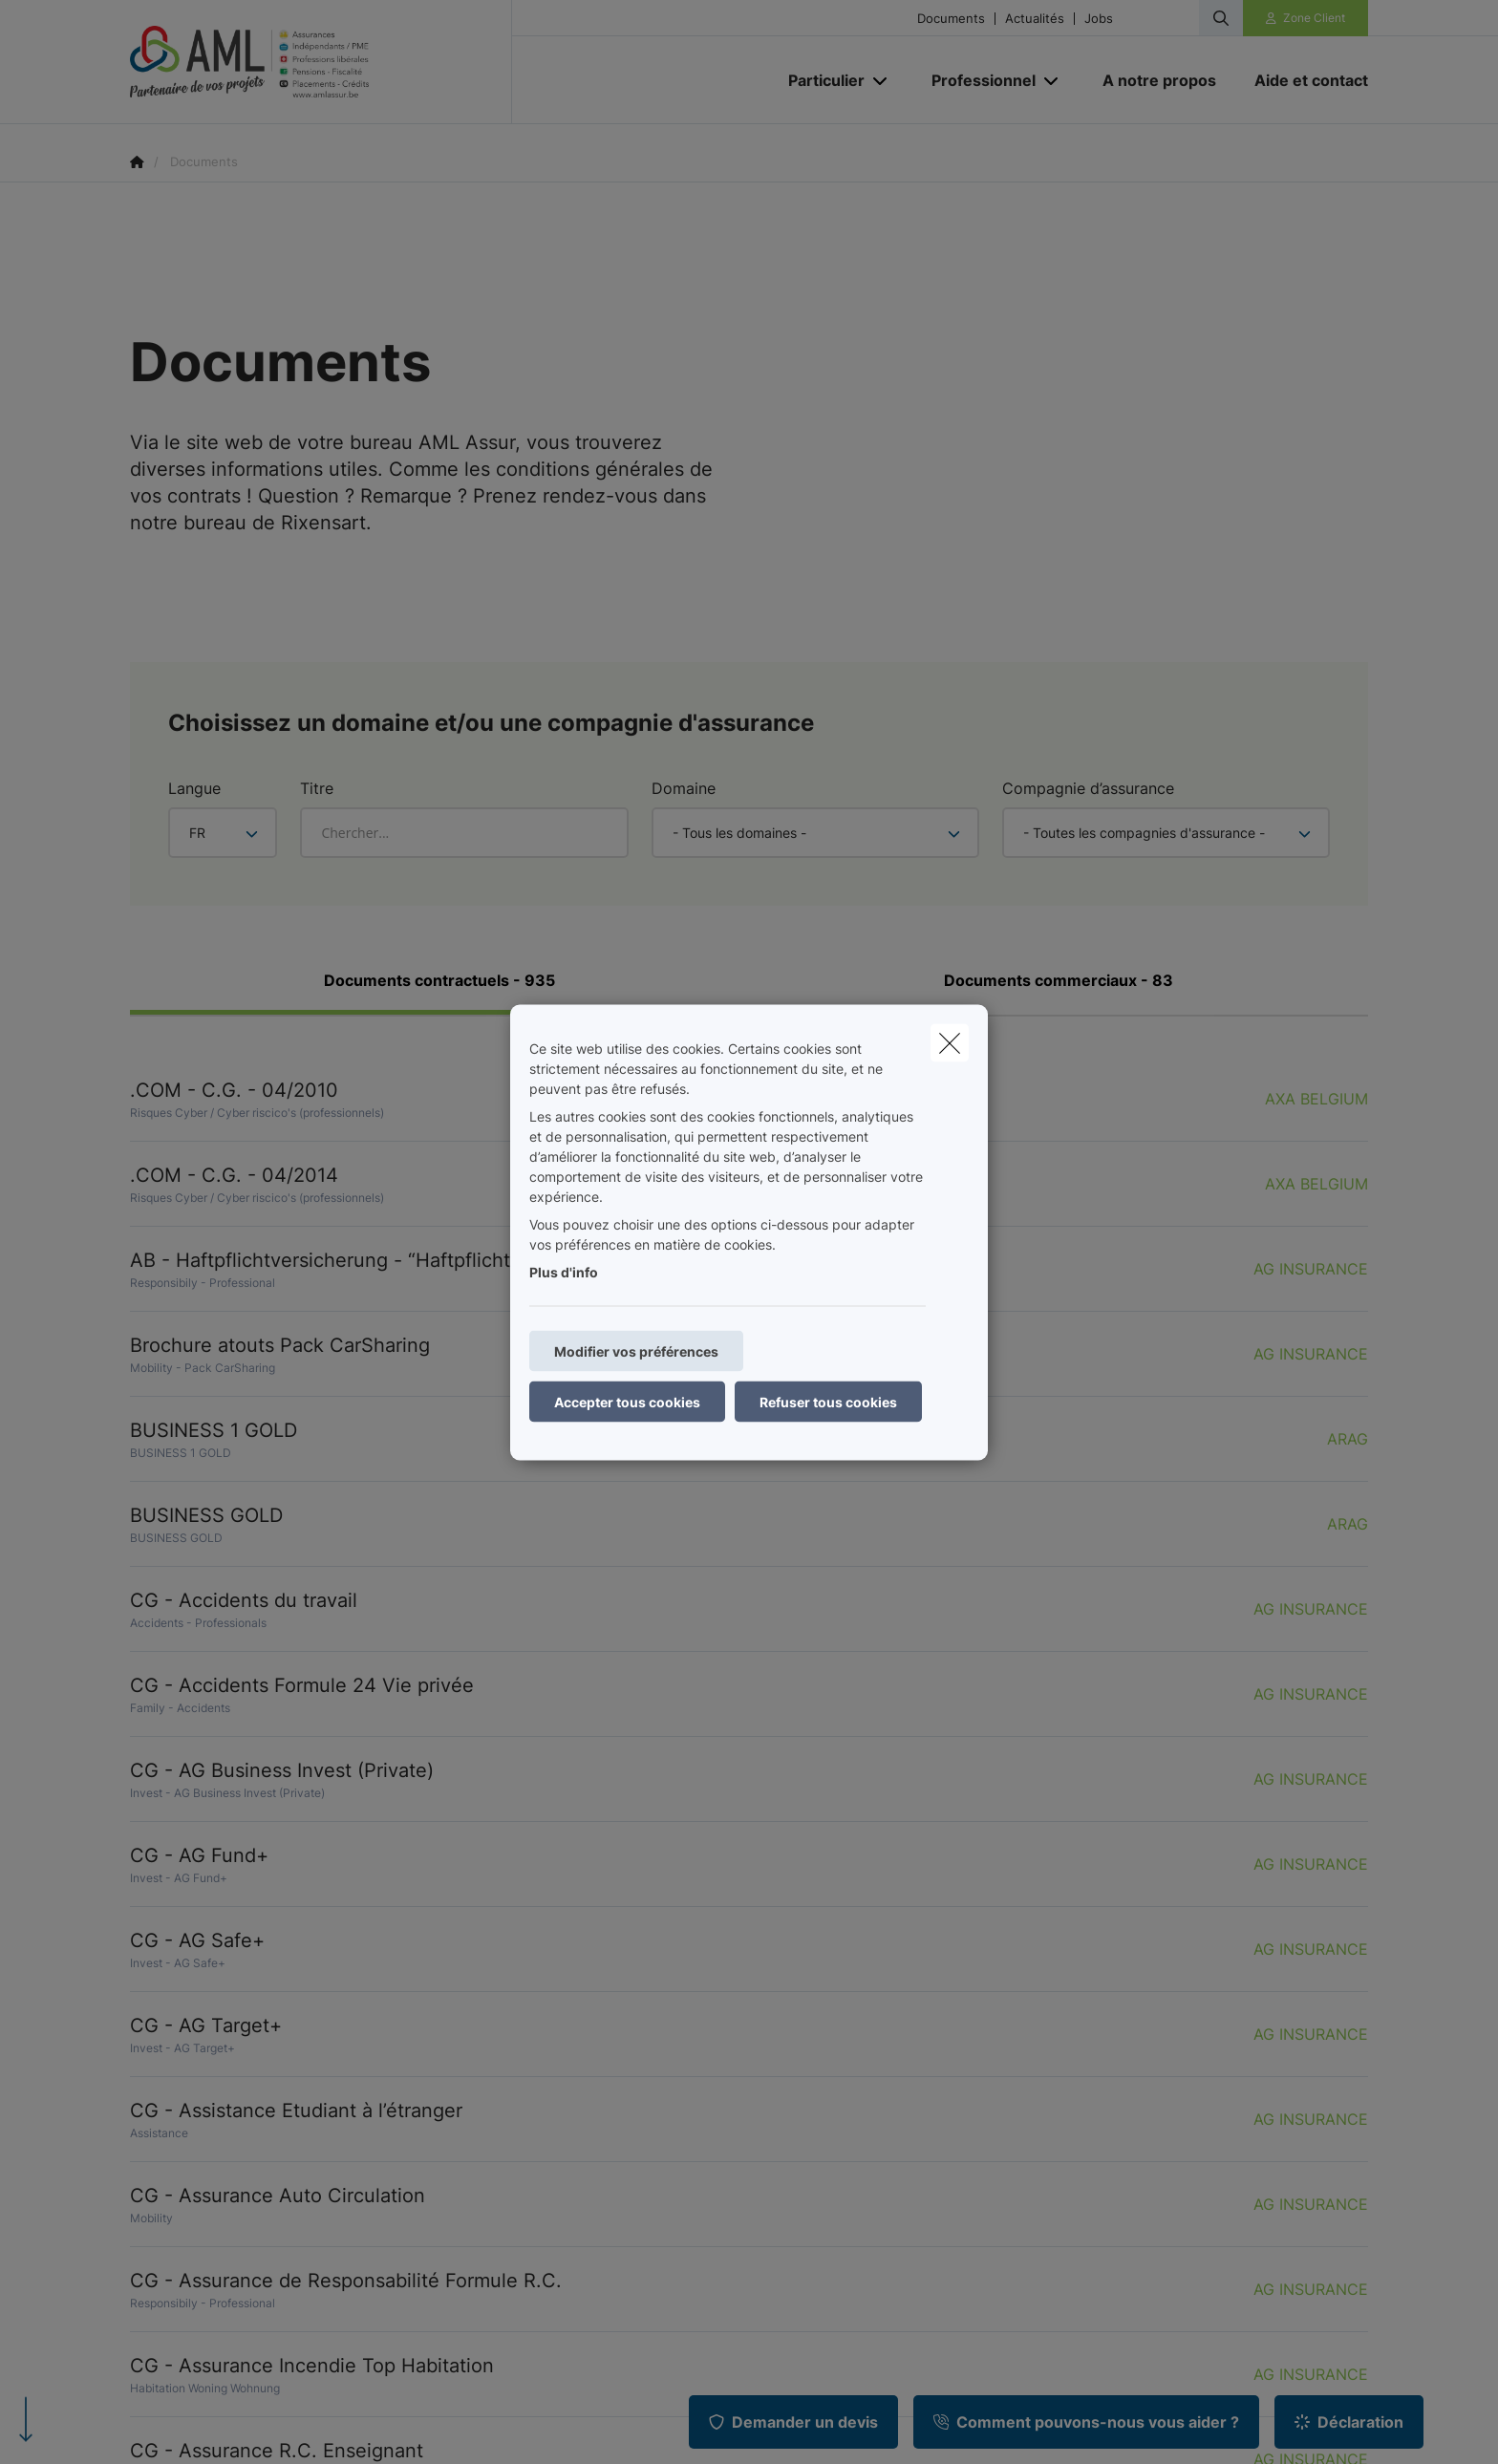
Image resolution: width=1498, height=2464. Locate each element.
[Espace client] (1306, 18)
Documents (951, 18)
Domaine (684, 788)
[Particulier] (819, 80)
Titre (316, 788)
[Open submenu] (881, 81)
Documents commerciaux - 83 (1058, 980)
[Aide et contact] (1301, 80)
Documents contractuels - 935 (439, 980)
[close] (950, 1042)
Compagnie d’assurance (1088, 788)
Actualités (1034, 18)
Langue (194, 788)
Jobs (1098, 18)
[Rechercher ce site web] (1221, 18)
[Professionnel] (976, 80)
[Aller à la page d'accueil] (321, 62)
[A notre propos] (1159, 80)
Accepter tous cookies (627, 1401)
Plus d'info (563, 1271)
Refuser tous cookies (828, 1401)
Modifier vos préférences (636, 1350)
